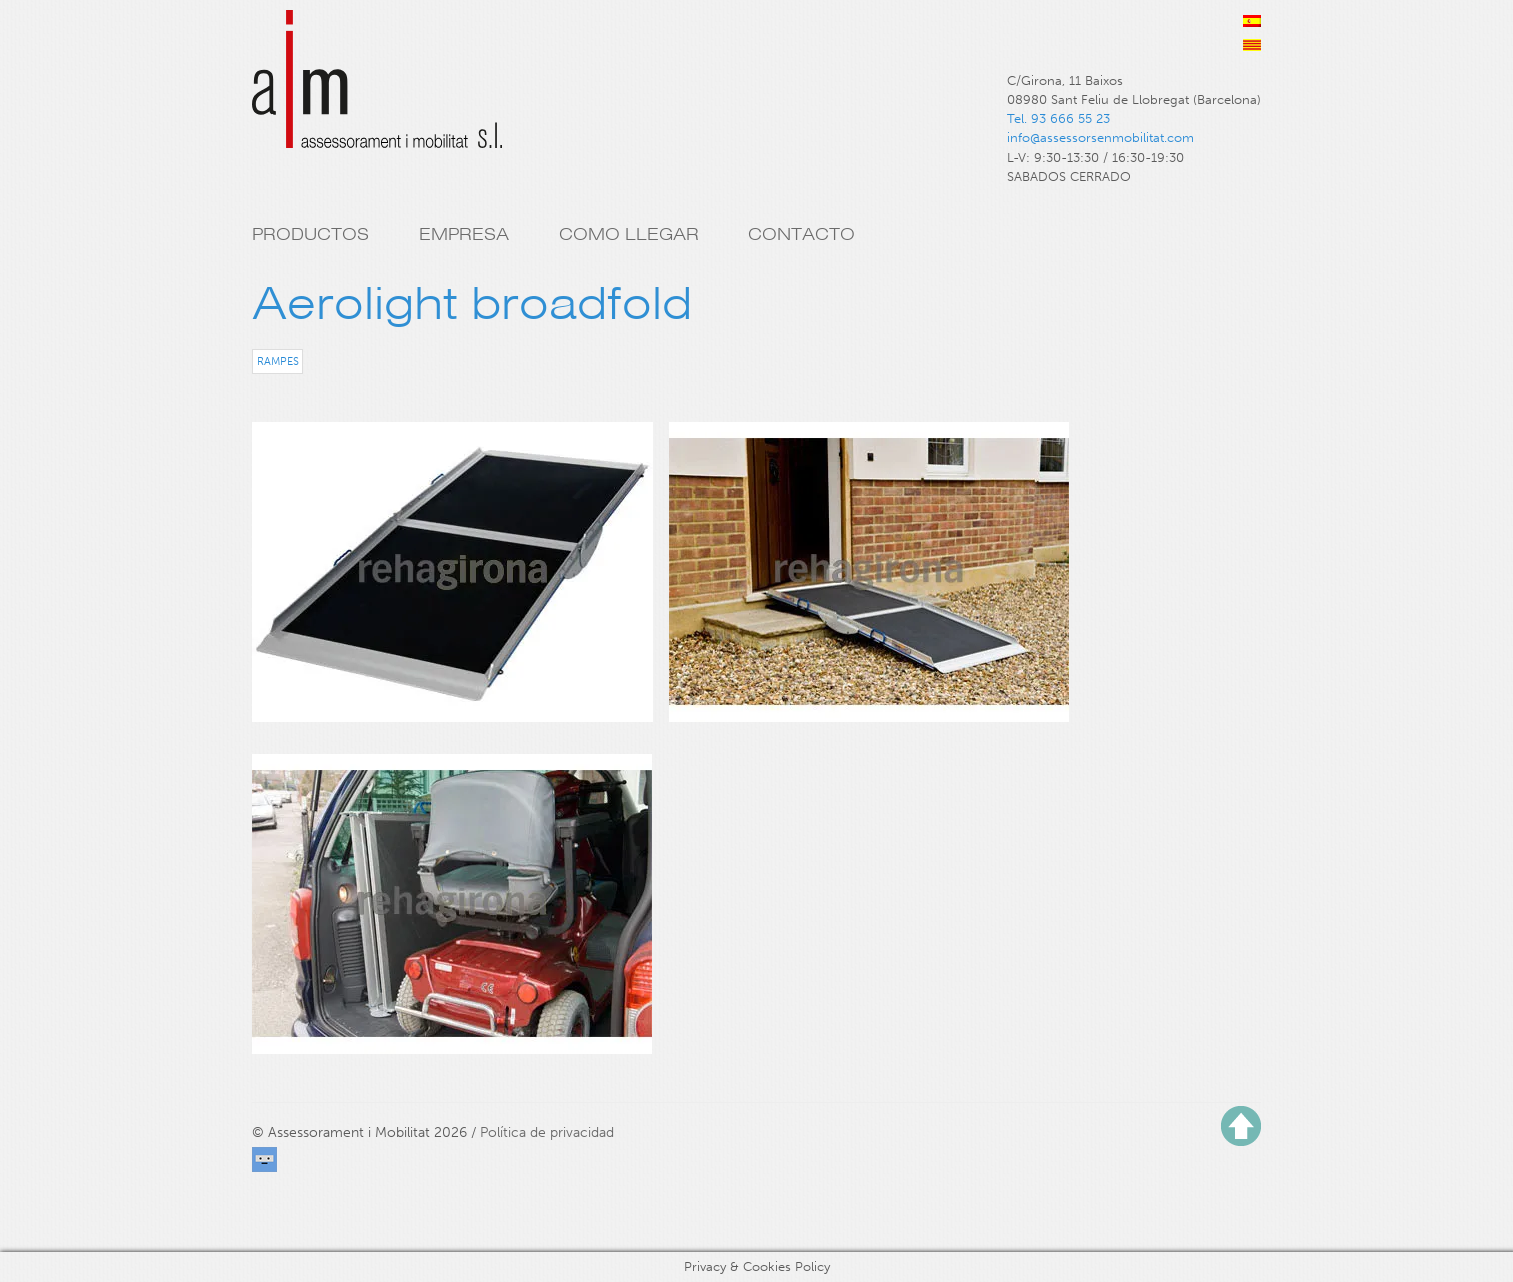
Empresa (464, 234)
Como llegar (629, 234)
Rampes (278, 361)
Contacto (801, 234)
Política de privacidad (547, 1132)
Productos (310, 234)
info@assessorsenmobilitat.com (1100, 137)
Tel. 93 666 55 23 (1058, 118)
